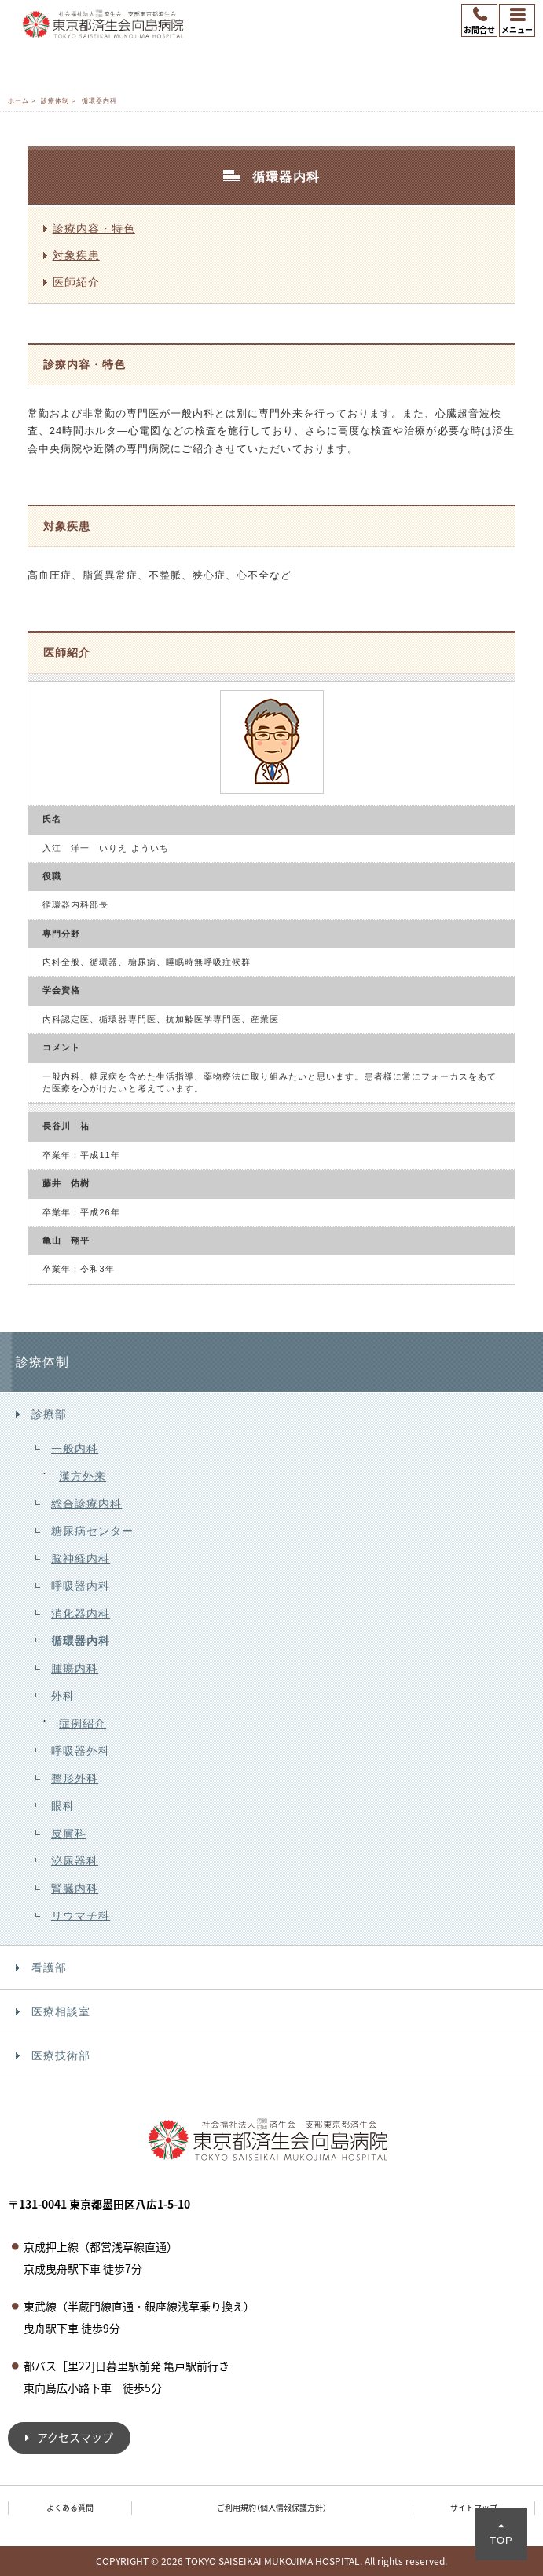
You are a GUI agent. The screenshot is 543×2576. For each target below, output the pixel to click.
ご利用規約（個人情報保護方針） (272, 2507)
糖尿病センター (92, 1531)
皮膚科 (68, 1833)
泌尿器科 (74, 1860)
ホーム (18, 100)
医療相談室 (60, 2011)
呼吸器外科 (80, 1751)
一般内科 (74, 1448)
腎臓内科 (74, 1888)
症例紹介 (82, 1723)
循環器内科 (80, 1641)
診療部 (49, 1414)
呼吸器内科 (80, 1586)
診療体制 (55, 100)
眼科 (63, 1806)
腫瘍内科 (74, 1668)
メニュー (517, 29)
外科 (63, 1696)
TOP (501, 2540)
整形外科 (74, 1778)
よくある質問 (70, 2507)
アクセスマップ (75, 2437)
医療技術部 (60, 2055)
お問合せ (479, 29)
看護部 (49, 1967)
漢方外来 (82, 1476)
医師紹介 (76, 281)
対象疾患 (76, 255)
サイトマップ (473, 2507)
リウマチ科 (80, 1915)
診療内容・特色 (94, 228)
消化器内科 (80, 1613)
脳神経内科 (80, 1558)
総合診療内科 (86, 1503)
